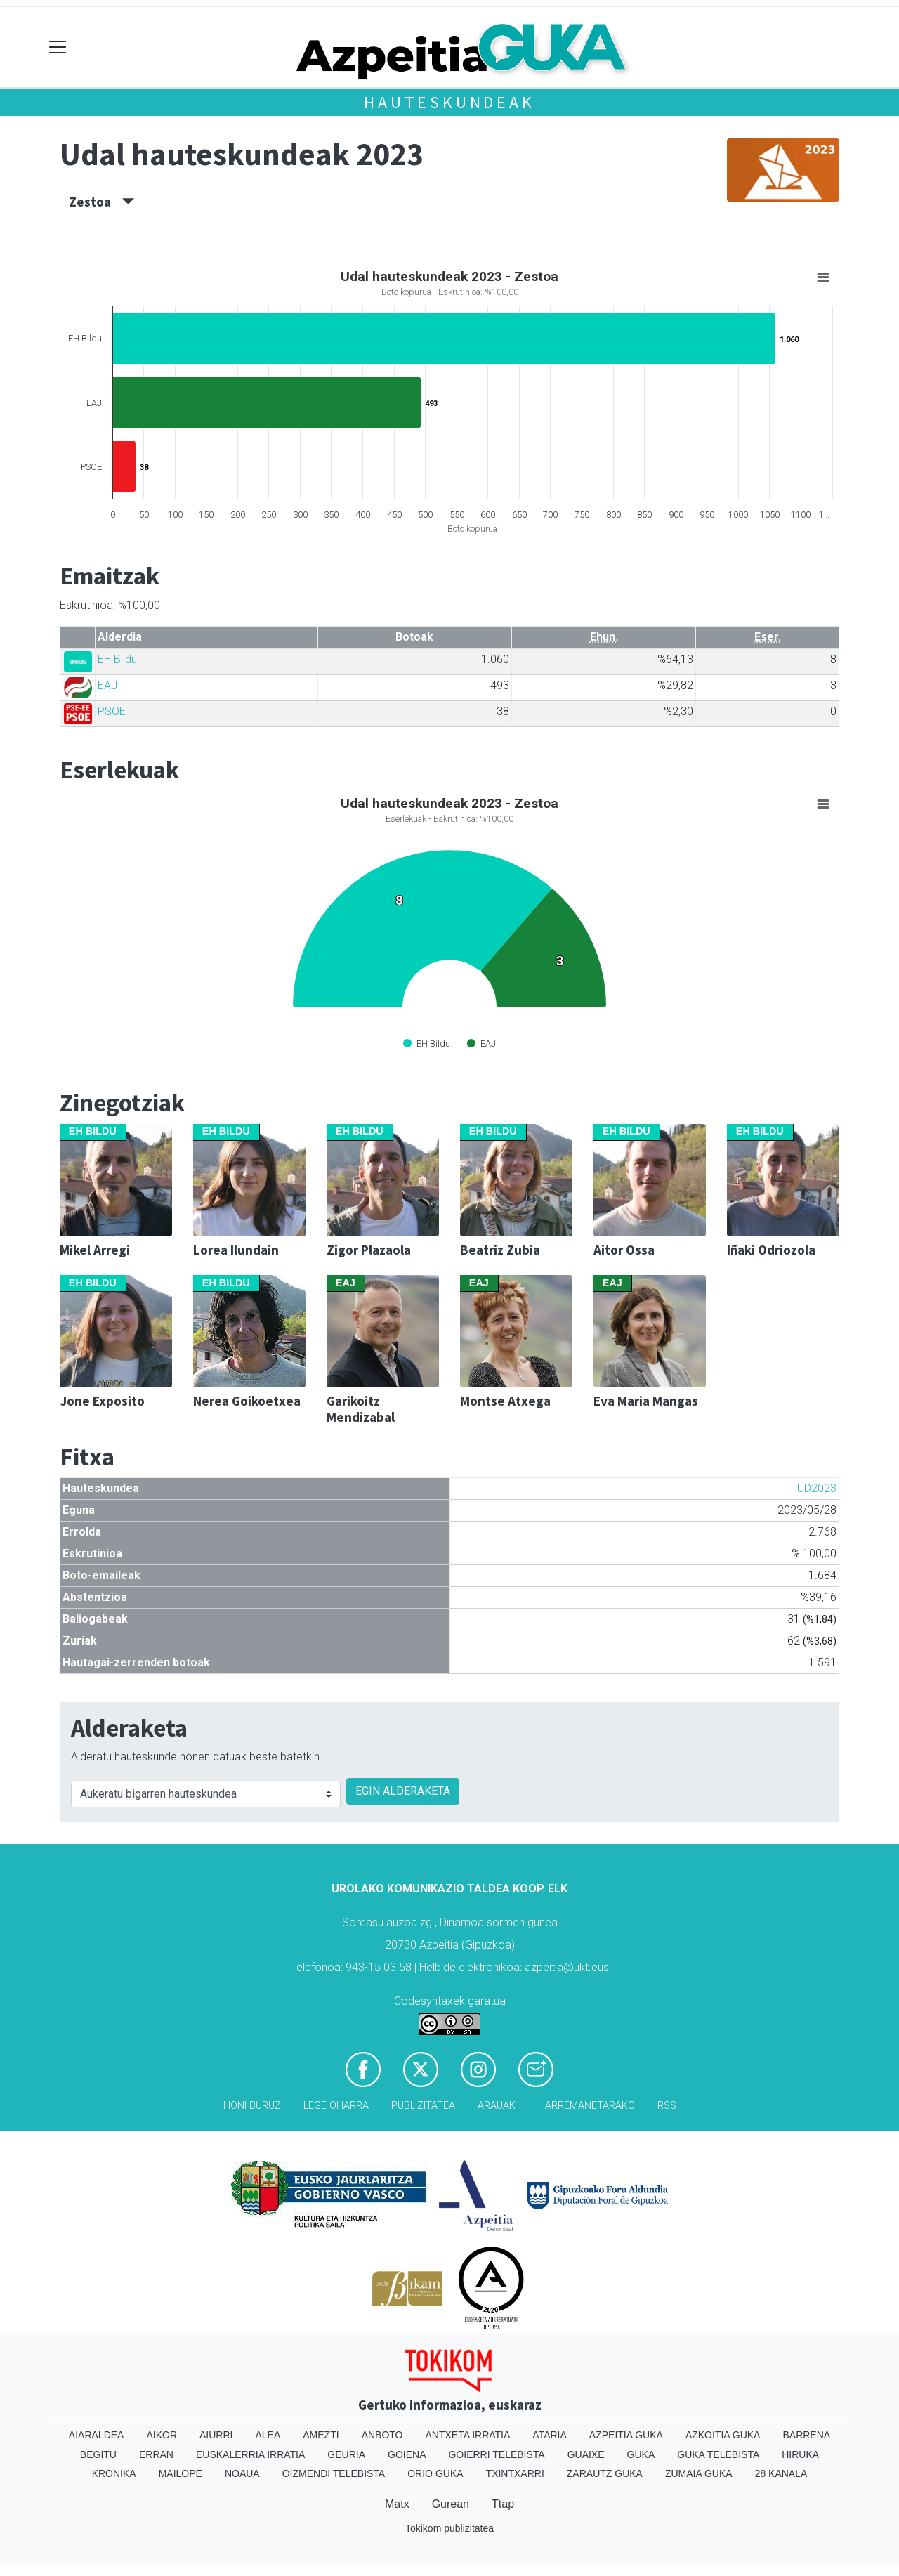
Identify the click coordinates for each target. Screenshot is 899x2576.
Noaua (242, 2473)
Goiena (407, 2454)
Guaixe (586, 2454)
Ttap (503, 2504)
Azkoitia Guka (723, 2434)
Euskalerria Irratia (250, 2454)
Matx (397, 2504)
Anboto (382, 2434)
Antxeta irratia (468, 2434)
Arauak (497, 2106)
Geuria (346, 2454)
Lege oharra (336, 2106)
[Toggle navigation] (58, 47)
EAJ (107, 685)
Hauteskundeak (449, 102)
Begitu (98, 2454)
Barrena (806, 2434)
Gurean (450, 2504)
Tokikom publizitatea (449, 2528)
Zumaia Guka (699, 2473)
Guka (641, 2454)
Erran (156, 2454)
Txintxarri (515, 2473)
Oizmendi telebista (334, 2473)
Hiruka (800, 2454)
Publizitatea (423, 2106)
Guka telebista (718, 2454)
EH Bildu (117, 659)
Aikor (161, 2434)
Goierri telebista (496, 2454)
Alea (267, 2434)
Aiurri (215, 2434)
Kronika (114, 2473)
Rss (666, 2106)
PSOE (112, 711)
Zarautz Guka (605, 2473)
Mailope (180, 2473)
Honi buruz (252, 2106)
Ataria (549, 2434)
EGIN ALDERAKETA (402, 1791)
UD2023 (816, 1488)
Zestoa (101, 201)
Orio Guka (435, 2473)
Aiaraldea (96, 2434)
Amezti (321, 2434)
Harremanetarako (586, 2106)
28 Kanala (781, 2473)
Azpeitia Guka (626, 2434)
